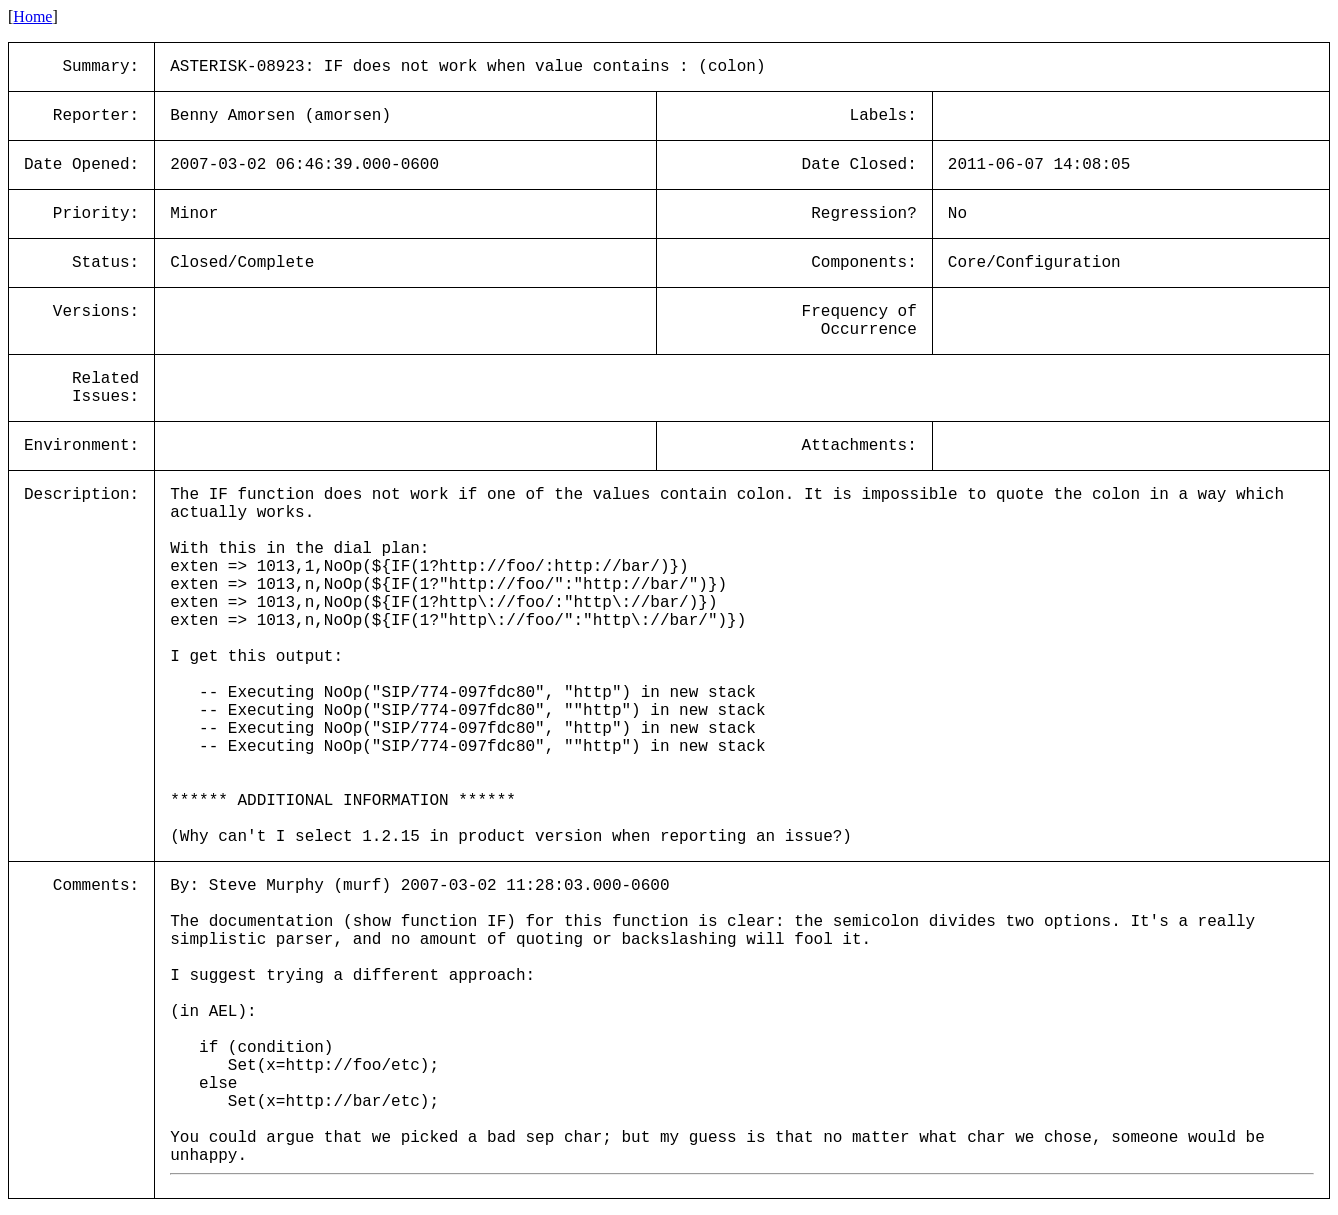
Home (32, 16)
